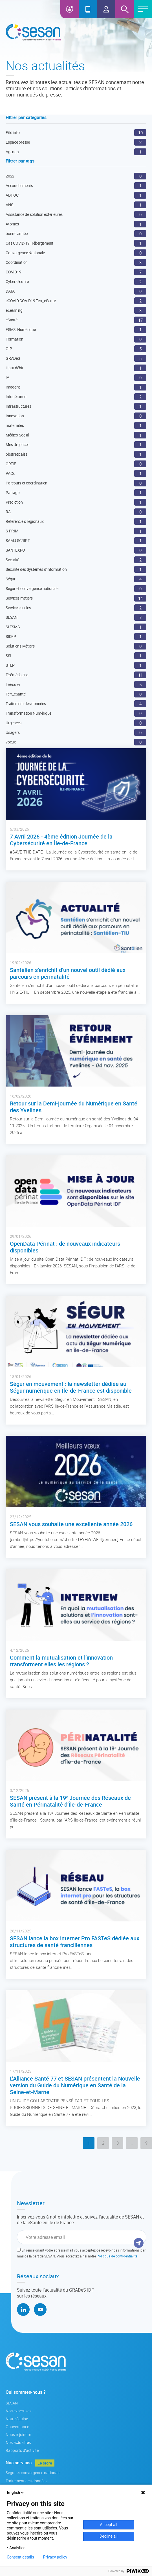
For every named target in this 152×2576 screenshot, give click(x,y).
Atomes (12, 224)
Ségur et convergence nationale (32, 588)
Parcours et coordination (26, 483)
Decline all (109, 2536)
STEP (10, 665)
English (16, 2492)
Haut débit (14, 367)
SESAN (11, 617)
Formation (14, 339)
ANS (9, 204)
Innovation (15, 415)
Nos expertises (18, 2410)
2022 (10, 176)
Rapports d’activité (22, 2450)
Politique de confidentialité (117, 2256)
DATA (10, 291)
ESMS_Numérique (21, 329)
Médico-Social (17, 435)
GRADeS (13, 358)
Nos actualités (18, 2442)
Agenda (12, 151)
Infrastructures (18, 406)
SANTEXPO (15, 550)
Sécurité (12, 559)
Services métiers (19, 598)
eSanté (11, 319)
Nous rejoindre (18, 2434)
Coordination (17, 262)
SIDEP (11, 636)
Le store (45, 2463)
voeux (11, 742)
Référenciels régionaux (25, 521)
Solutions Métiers (20, 646)
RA (8, 511)
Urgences (13, 722)
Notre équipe (17, 2418)
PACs (10, 473)
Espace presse (18, 142)
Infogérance (16, 396)
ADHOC (12, 195)
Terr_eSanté (15, 694)
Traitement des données (26, 703)
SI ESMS (12, 626)
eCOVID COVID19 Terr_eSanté (31, 300)
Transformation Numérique (28, 713)
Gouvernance (17, 2426)
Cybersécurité (17, 281)
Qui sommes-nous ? (26, 2392)
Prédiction (14, 502)
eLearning (14, 310)
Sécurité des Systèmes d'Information (36, 569)
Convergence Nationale (25, 252)
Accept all (108, 2524)
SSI (8, 655)
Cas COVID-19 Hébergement (29, 243)
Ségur (11, 579)
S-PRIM (12, 531)
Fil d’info (13, 132)
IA (7, 377)
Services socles (18, 607)
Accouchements (19, 185)
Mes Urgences (17, 444)
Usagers (12, 732)
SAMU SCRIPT (18, 540)
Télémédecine (17, 674)
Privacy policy (55, 2557)
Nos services (19, 2462)
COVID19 (13, 272)
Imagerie (13, 387)
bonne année (16, 233)
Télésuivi (13, 684)
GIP (9, 348)
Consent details (20, 2557)
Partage (12, 492)
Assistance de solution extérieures (34, 214)
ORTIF (11, 463)
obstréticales (16, 454)
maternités (15, 425)
